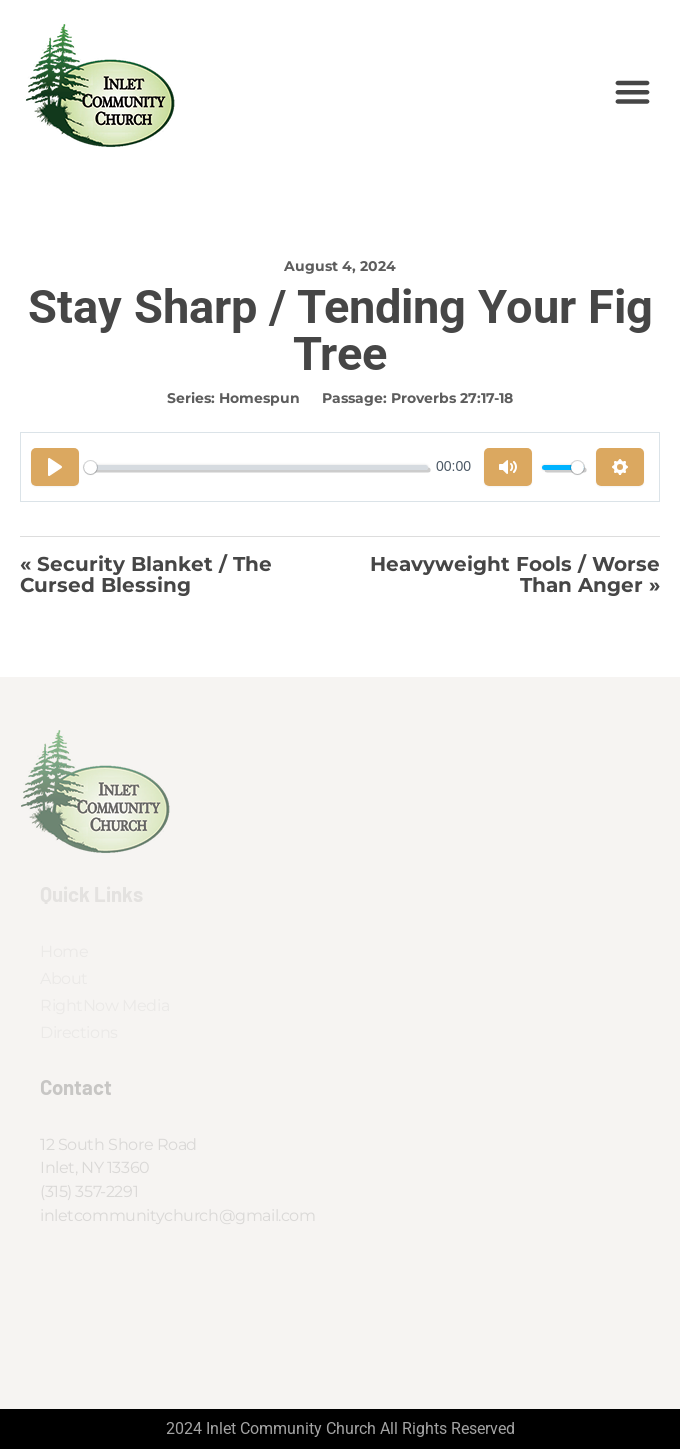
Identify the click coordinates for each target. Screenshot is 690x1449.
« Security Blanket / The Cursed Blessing (146, 574)
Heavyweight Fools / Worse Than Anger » (515, 574)
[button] (633, 92)
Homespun (259, 398)
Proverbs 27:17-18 (452, 398)
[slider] (256, 467)
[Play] (55, 467)
